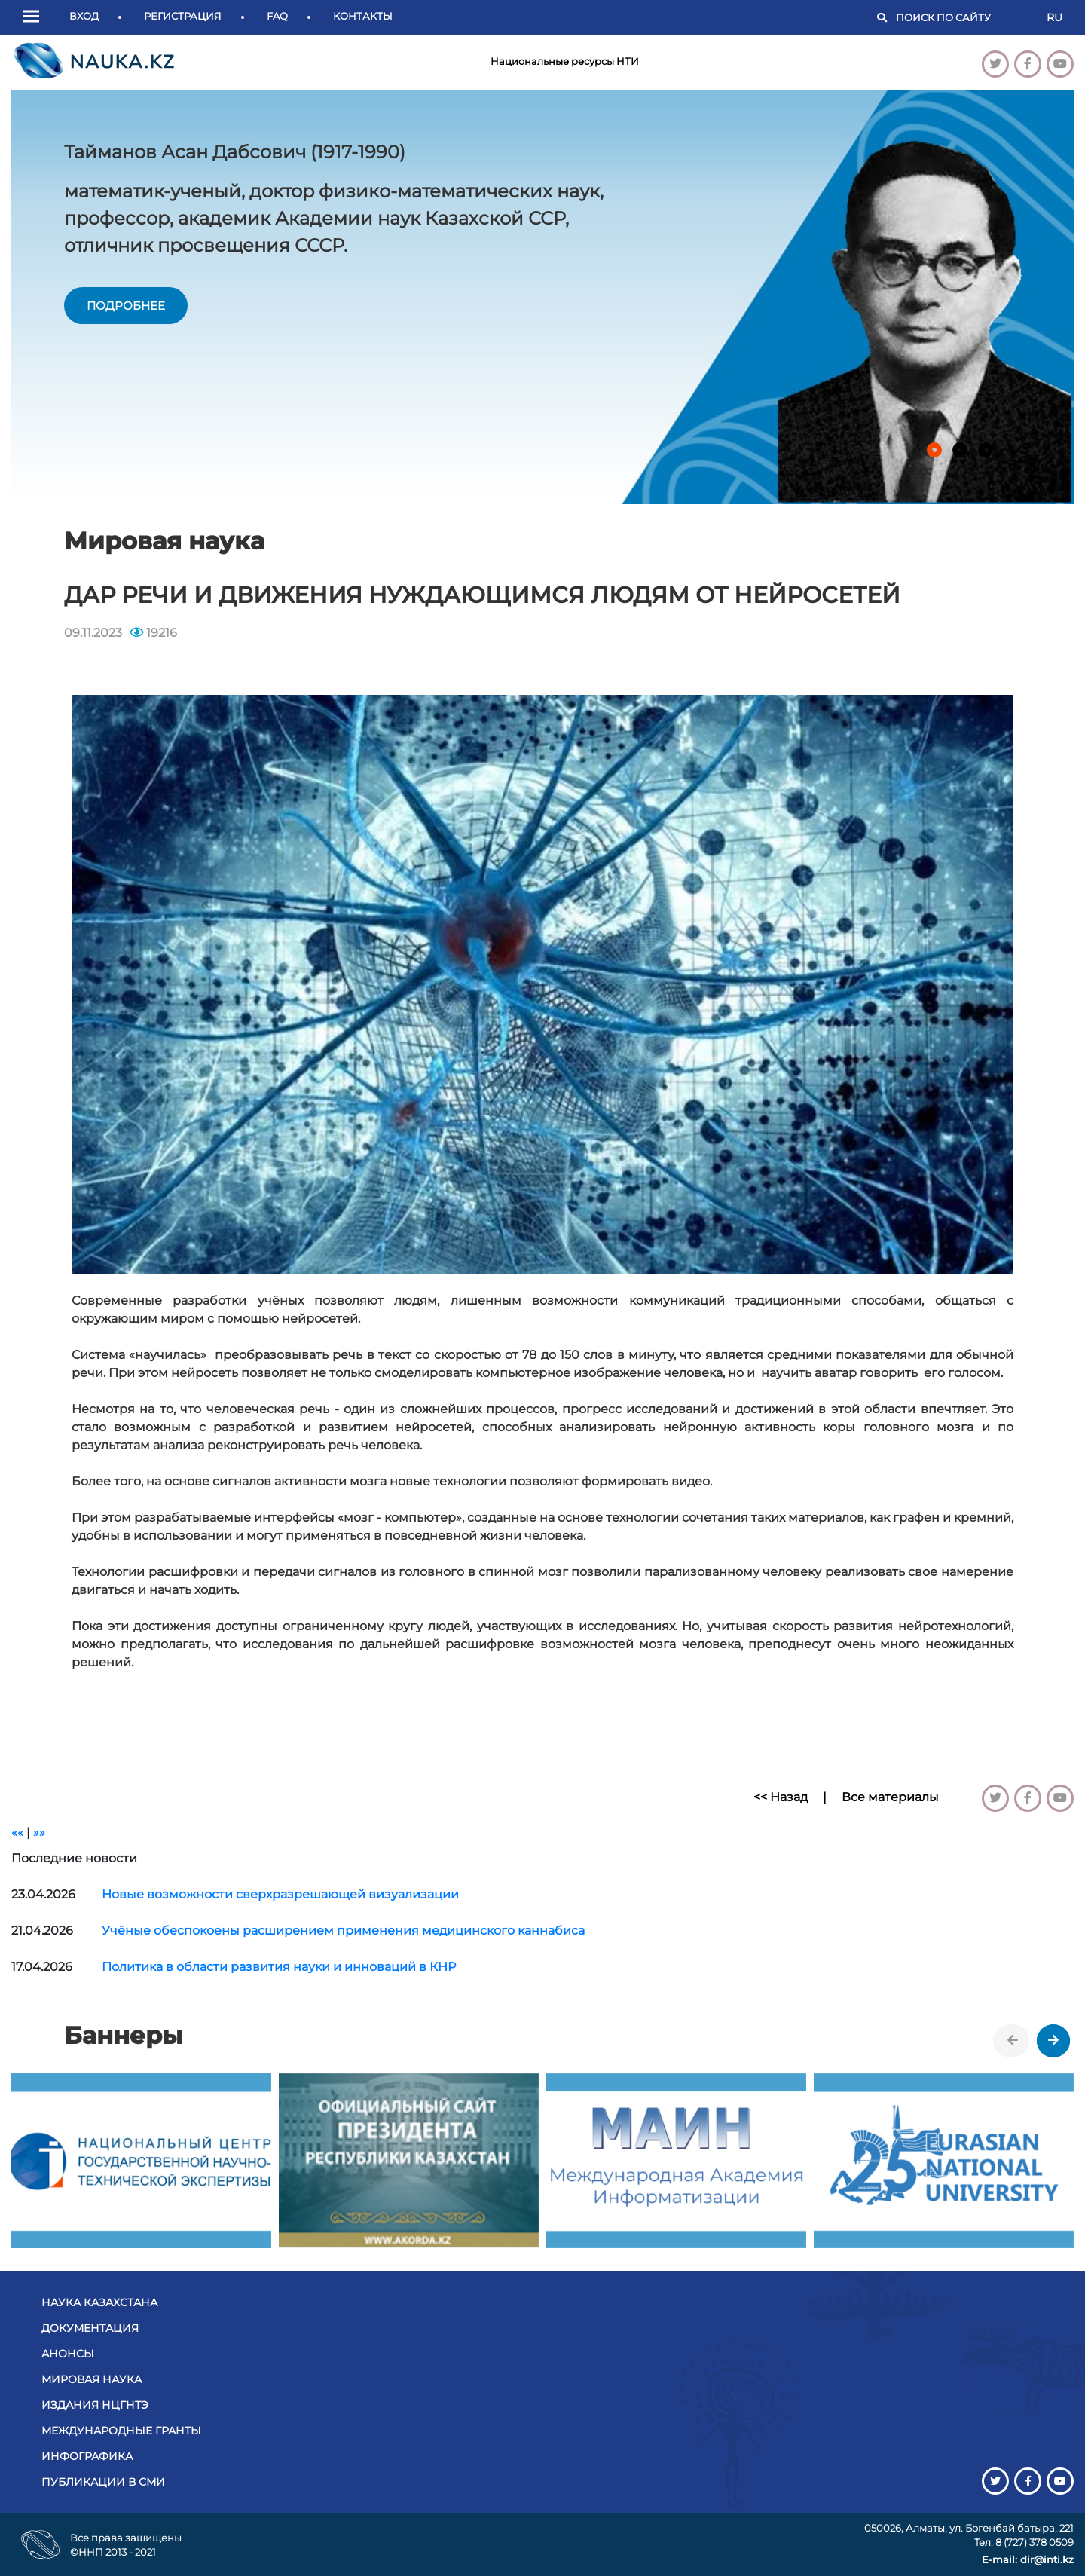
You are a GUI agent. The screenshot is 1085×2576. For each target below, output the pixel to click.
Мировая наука (91, 2379)
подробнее (126, 305)
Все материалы (890, 1797)
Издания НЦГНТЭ (94, 2405)
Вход (84, 16)
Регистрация (183, 16)
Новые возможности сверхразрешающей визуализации (280, 1894)
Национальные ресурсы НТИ (565, 61)
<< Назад (780, 1797)
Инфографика (87, 2456)
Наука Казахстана (99, 2302)
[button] (35, 17)
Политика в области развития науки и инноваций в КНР (279, 1967)
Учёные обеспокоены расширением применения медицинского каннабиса (343, 1930)
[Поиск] (963, 18)
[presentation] (1012, 2040)
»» (39, 1832)
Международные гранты (121, 2430)
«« (17, 1832)
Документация (90, 2328)
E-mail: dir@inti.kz (1028, 2559)
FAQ (277, 16)
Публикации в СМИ (103, 2482)
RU (1054, 17)
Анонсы (67, 2353)
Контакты (363, 16)
